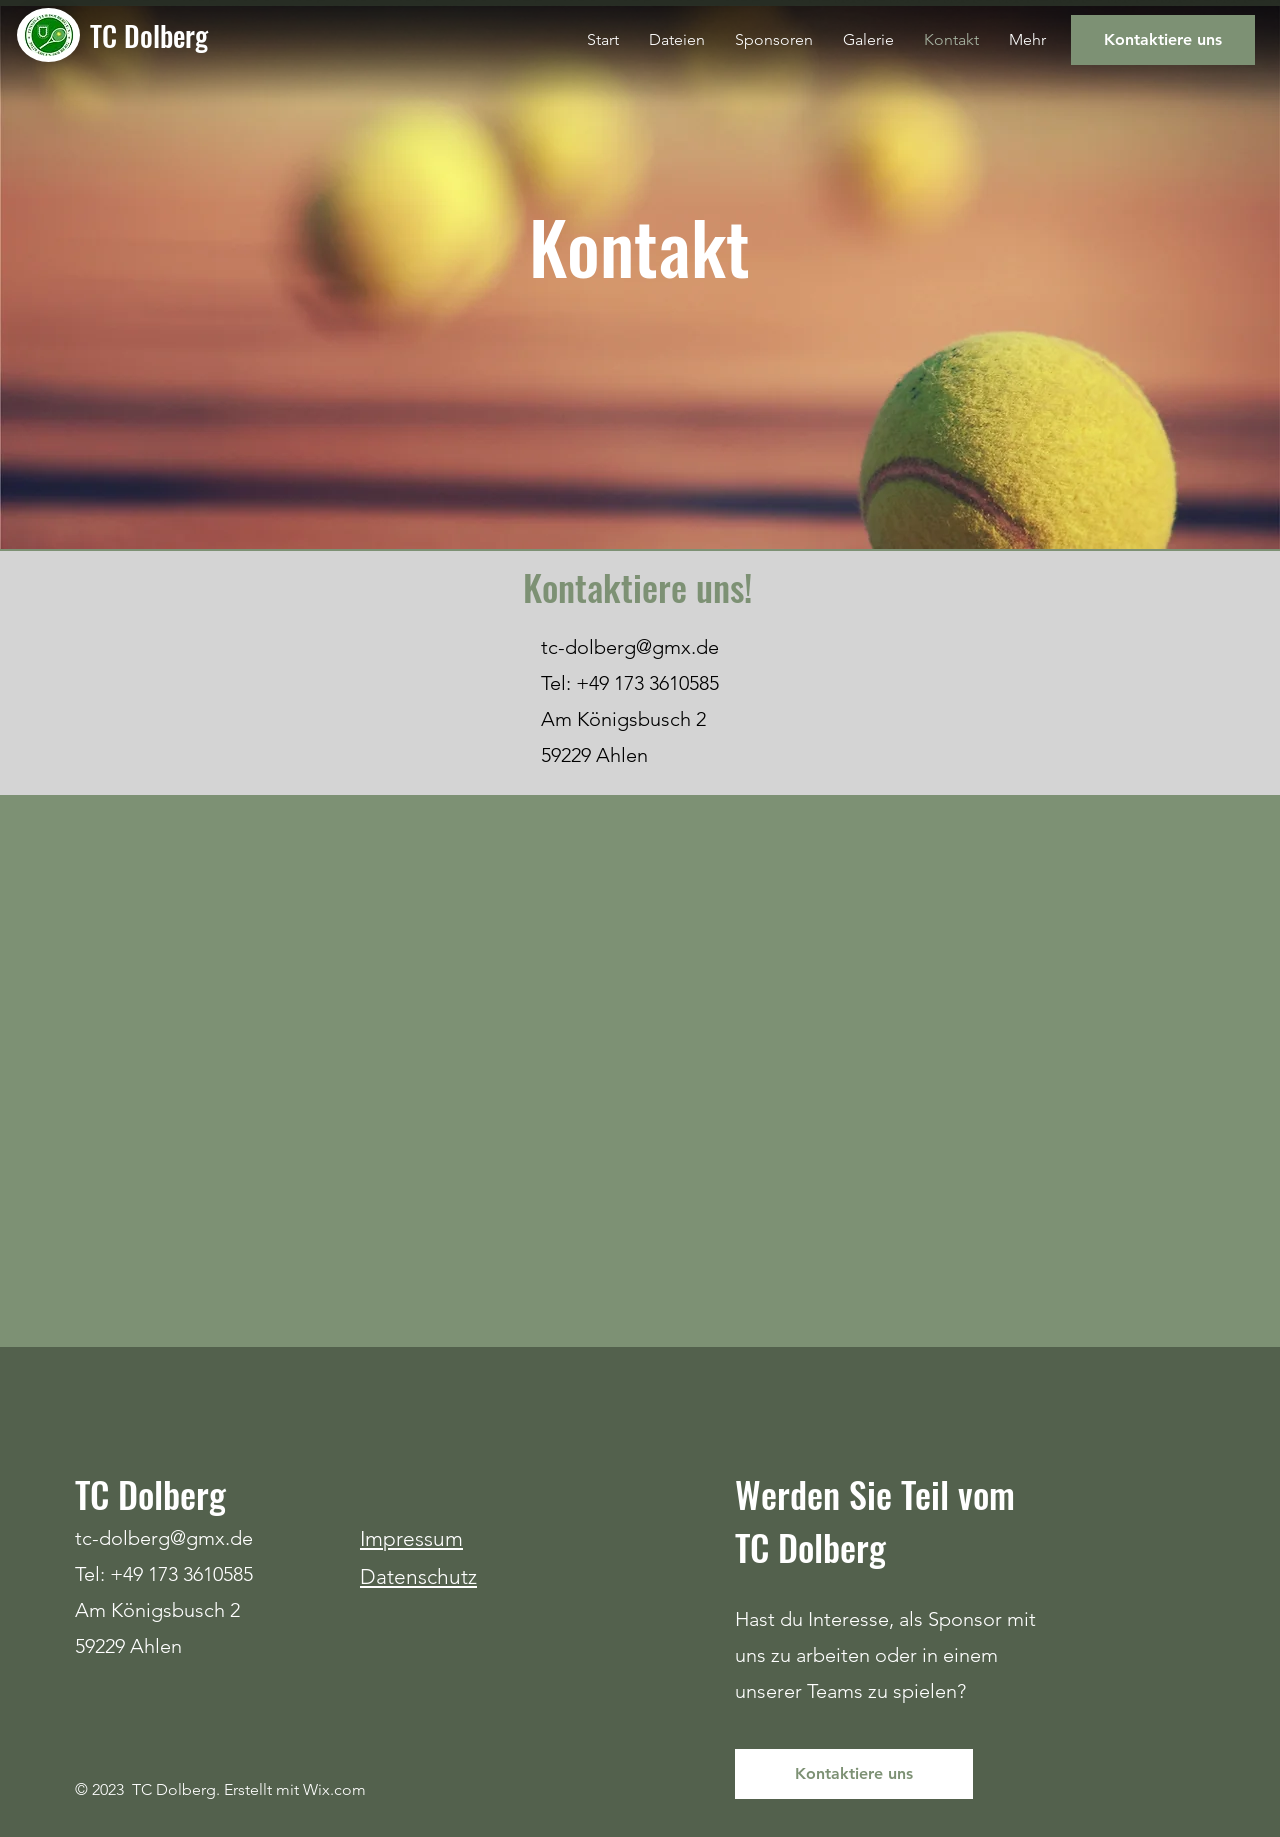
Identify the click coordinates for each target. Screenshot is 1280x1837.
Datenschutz (418, 1576)
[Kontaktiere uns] (1163, 40)
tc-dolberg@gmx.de (630, 647)
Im (371, 1538)
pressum (423, 1538)
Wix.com (334, 1789)
